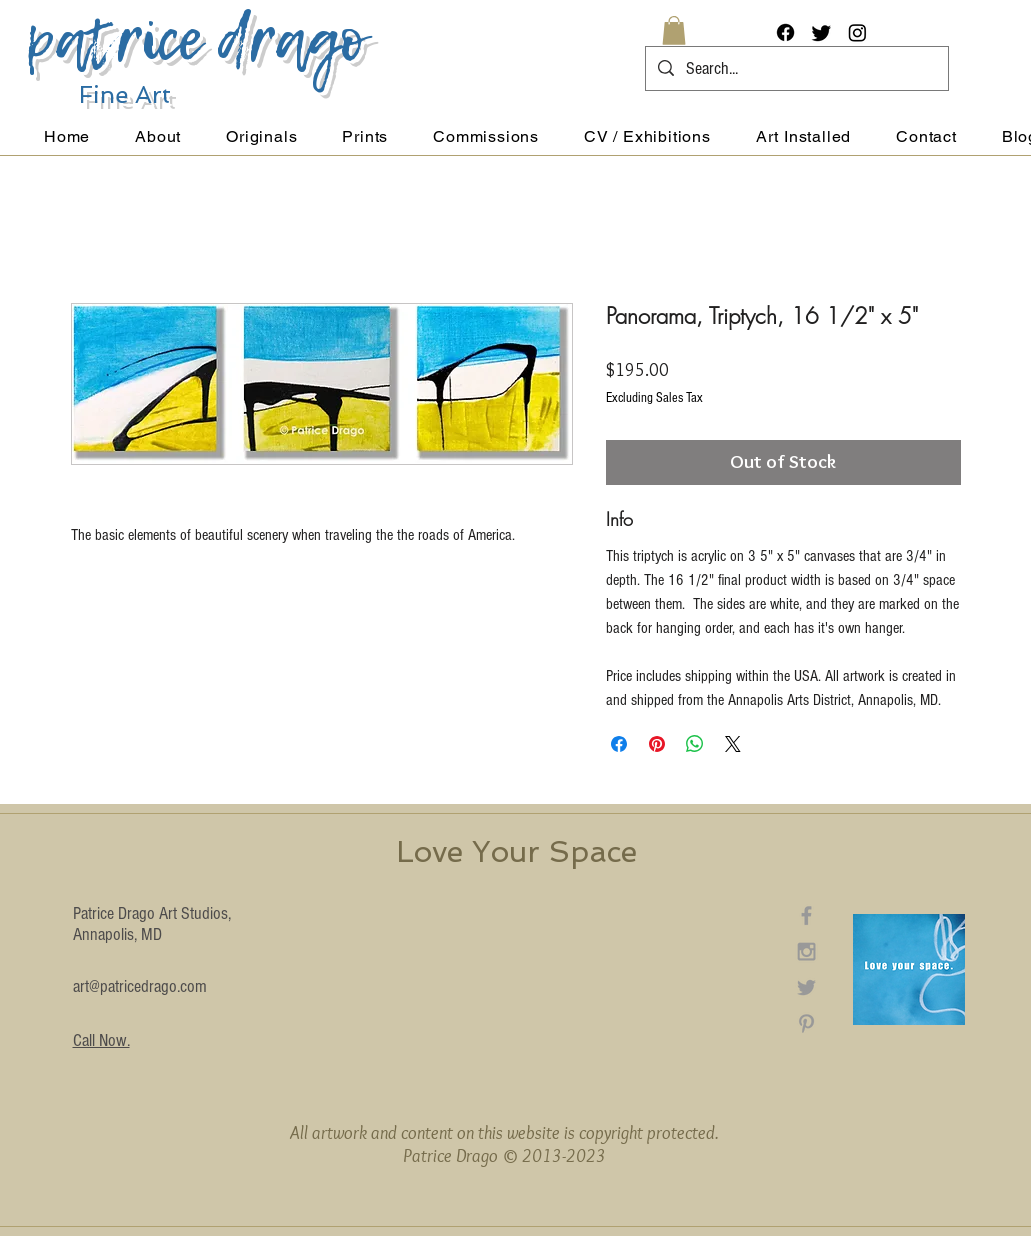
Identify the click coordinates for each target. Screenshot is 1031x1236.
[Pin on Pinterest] (657, 744)
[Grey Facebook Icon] (806, 915)
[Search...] (796, 68)
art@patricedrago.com (140, 986)
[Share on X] (733, 744)
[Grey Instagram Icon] (806, 951)
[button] (674, 30)
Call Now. (101, 1040)
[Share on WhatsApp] (695, 744)
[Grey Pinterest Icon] (806, 1023)
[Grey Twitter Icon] (806, 987)
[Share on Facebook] (619, 744)
